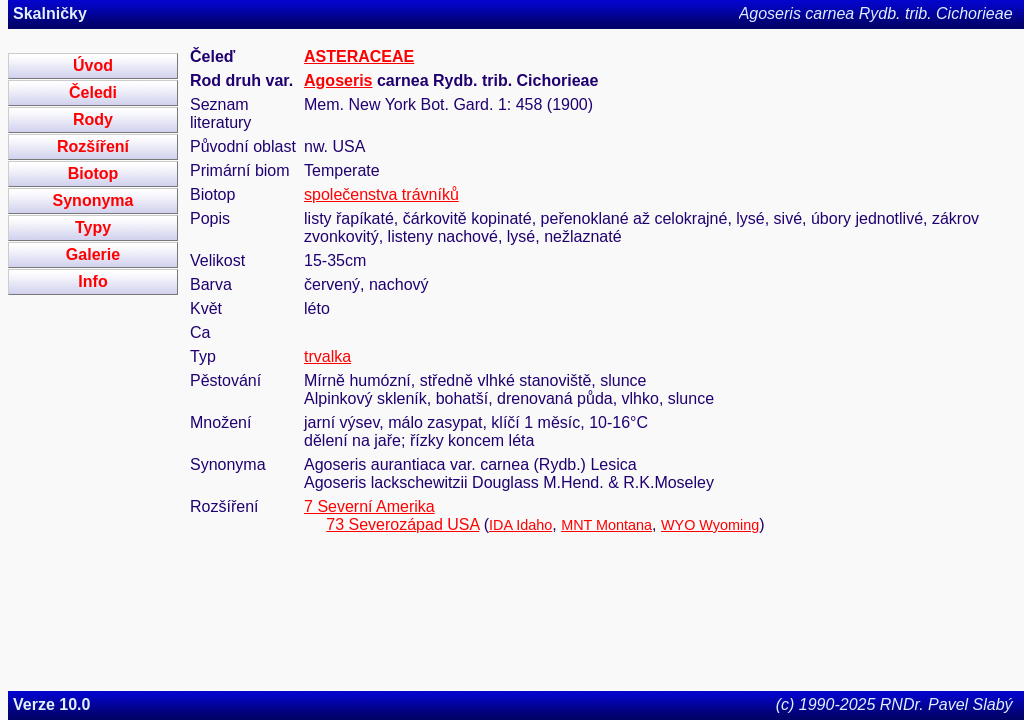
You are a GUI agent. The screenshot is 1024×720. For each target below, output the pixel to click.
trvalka (327, 356)
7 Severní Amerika (369, 506)
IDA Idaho (520, 525)
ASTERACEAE (359, 56)
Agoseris (338, 80)
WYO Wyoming (710, 525)
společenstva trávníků (381, 194)
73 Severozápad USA (402, 524)
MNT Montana (606, 525)
